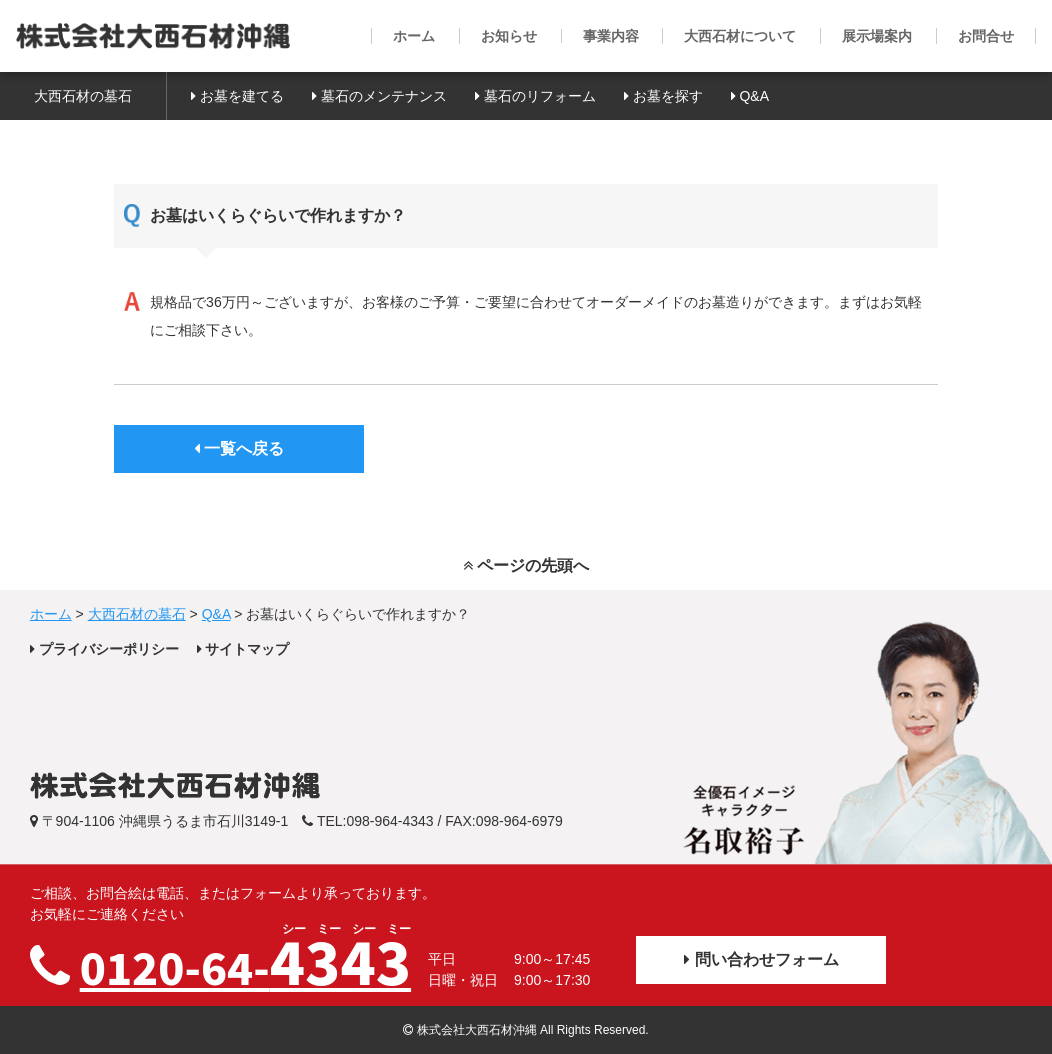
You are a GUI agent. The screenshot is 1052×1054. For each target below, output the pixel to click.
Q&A (750, 96)
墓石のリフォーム (535, 96)
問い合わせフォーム (761, 959)
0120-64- (245, 960)
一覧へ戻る (239, 448)
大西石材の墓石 (83, 96)
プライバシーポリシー (104, 649)
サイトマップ (243, 649)
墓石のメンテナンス (379, 96)
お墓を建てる (237, 96)
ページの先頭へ (526, 565)
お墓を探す (663, 96)
